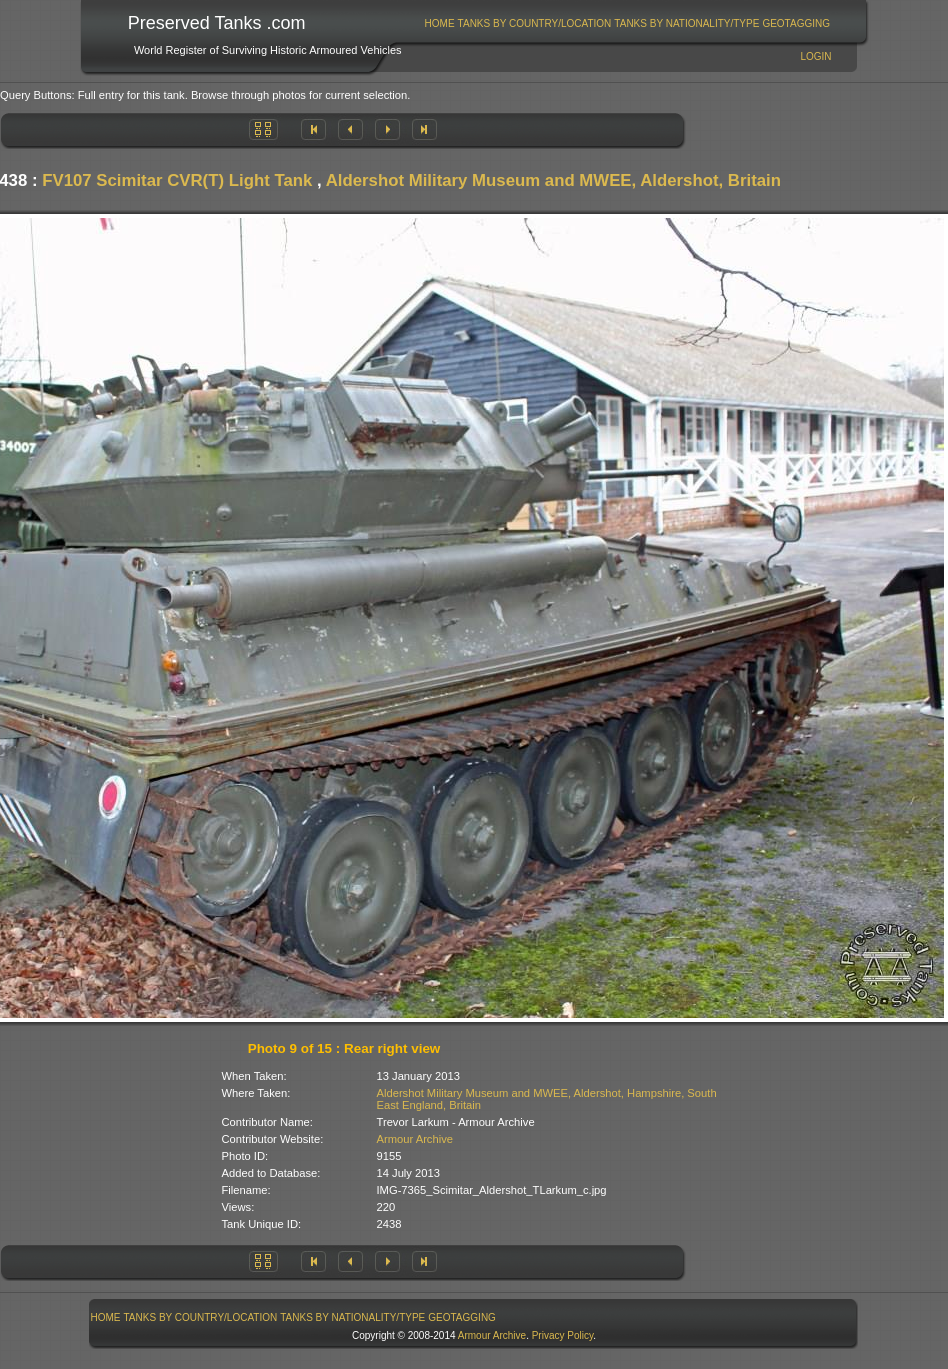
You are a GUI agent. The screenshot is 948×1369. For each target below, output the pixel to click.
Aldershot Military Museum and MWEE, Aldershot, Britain (553, 180)
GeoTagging (796, 23)
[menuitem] (439, 23)
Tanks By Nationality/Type (686, 23)
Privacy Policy (563, 1335)
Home (440, 23)
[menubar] (627, 23)
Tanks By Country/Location (535, 23)
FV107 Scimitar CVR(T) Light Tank (177, 180)
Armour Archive (415, 1139)
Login (815, 56)
